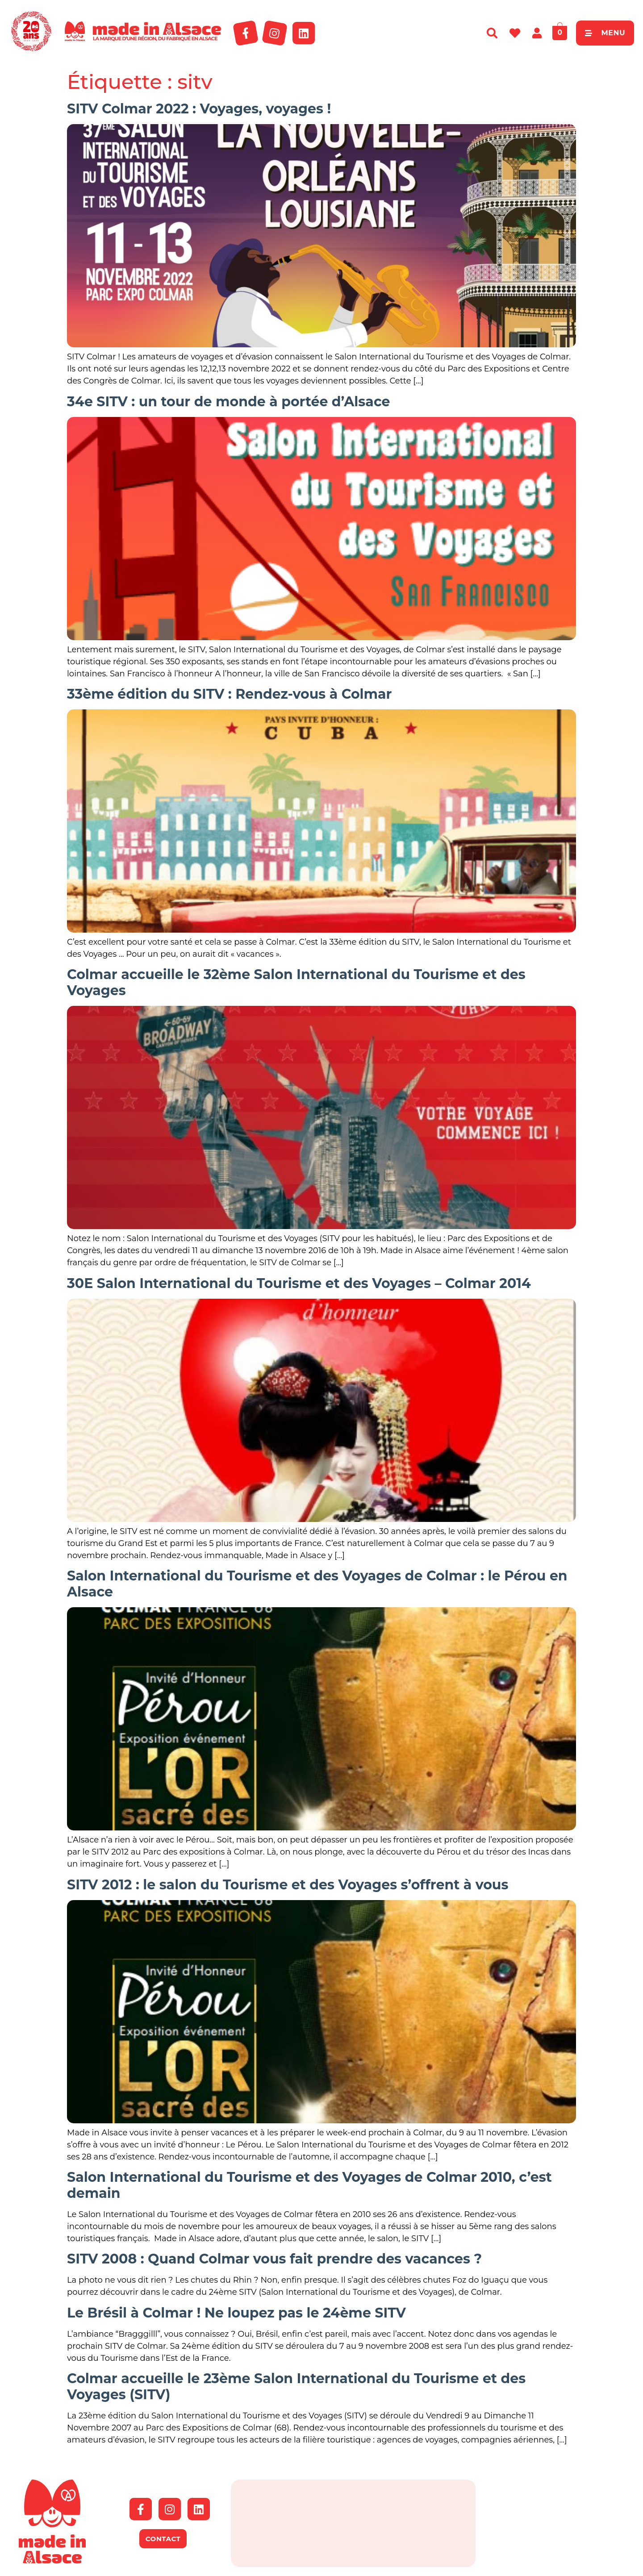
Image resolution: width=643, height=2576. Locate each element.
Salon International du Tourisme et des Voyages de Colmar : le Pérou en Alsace (317, 1583)
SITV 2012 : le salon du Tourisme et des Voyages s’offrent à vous (287, 1884)
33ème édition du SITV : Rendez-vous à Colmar (229, 694)
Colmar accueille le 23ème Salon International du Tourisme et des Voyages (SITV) (296, 2386)
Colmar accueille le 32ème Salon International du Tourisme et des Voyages (296, 982)
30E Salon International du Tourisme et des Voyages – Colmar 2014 (299, 1283)
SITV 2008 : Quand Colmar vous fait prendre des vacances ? (274, 2259)
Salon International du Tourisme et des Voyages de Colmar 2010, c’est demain (309, 2185)
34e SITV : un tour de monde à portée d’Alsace (228, 401)
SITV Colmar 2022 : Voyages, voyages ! (199, 108)
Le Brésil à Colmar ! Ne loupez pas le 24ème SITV (236, 2313)
